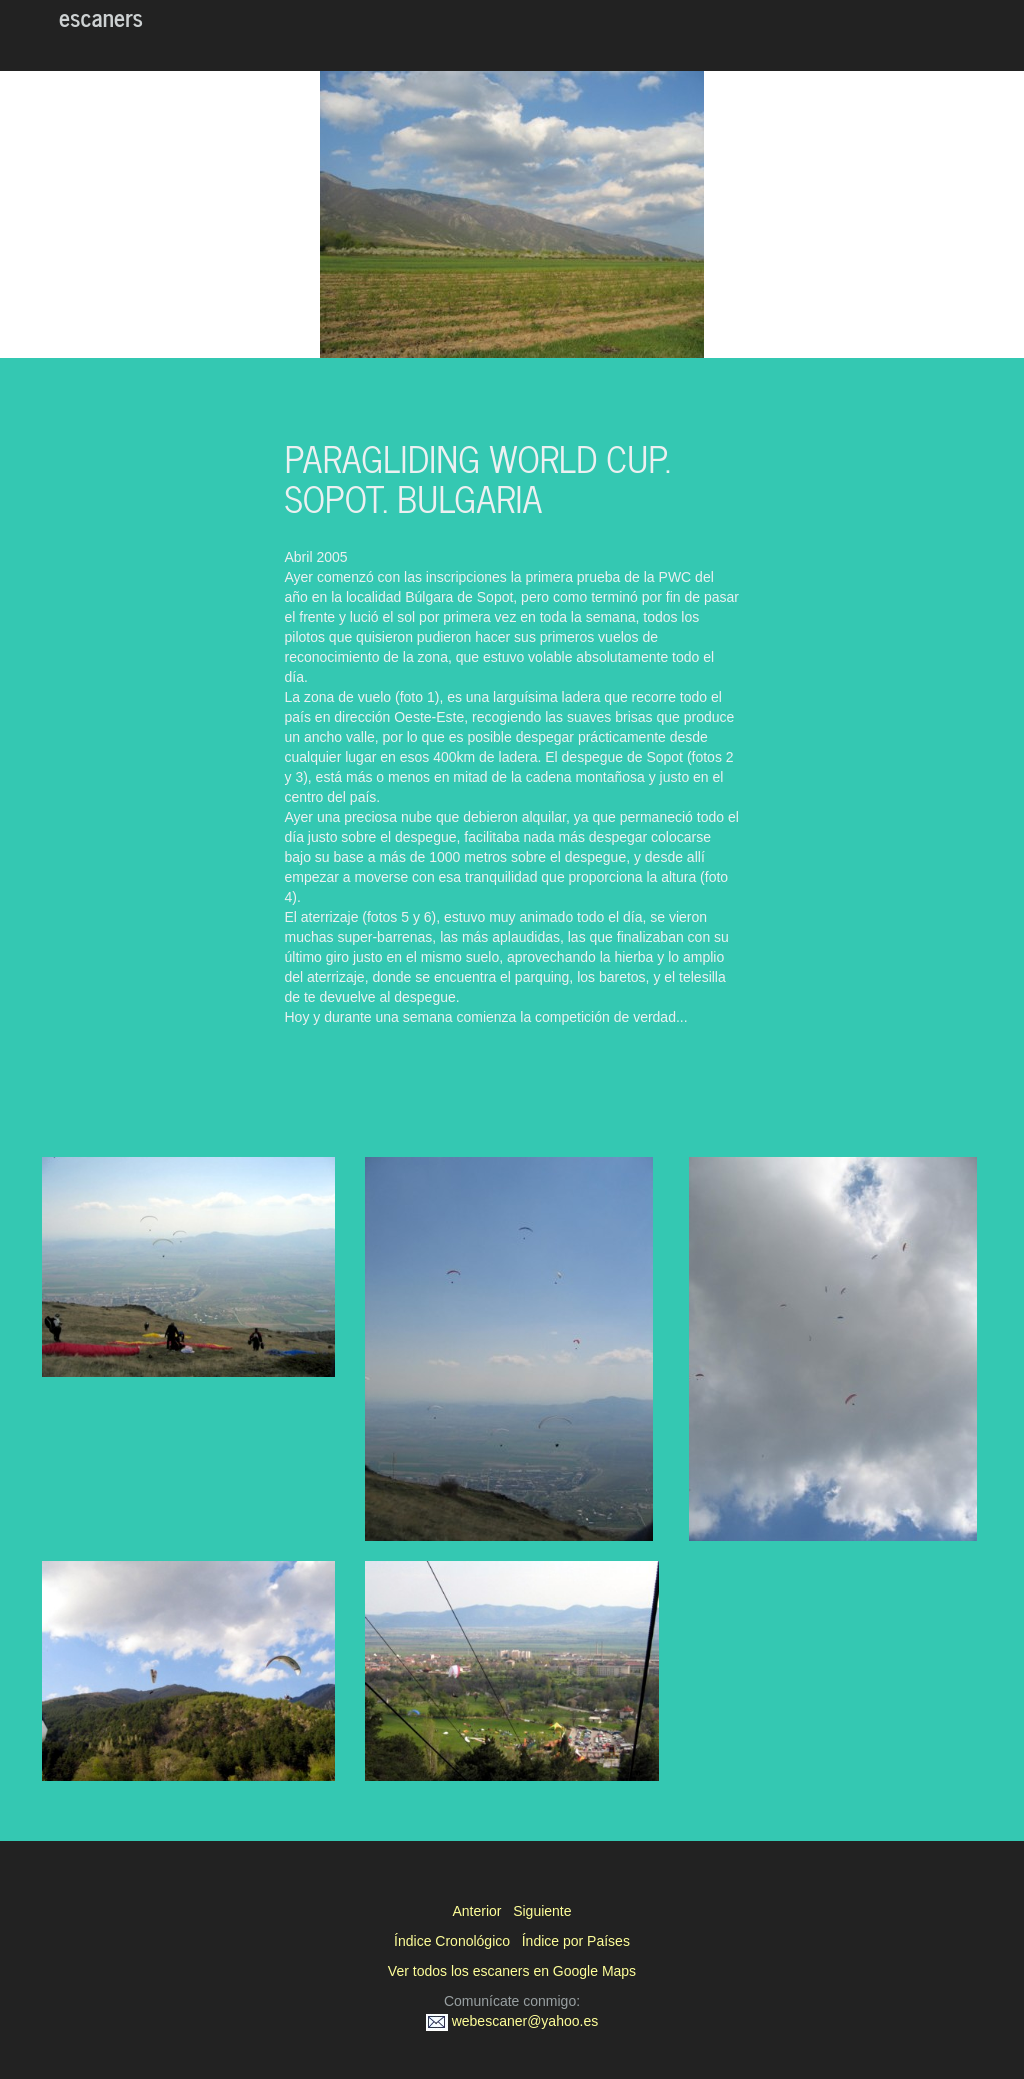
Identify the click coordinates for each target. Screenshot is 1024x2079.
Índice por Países (576, 1941)
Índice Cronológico (452, 1941)
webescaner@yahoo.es (512, 2021)
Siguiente (542, 1911)
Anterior (476, 1911)
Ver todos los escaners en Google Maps (512, 1971)
